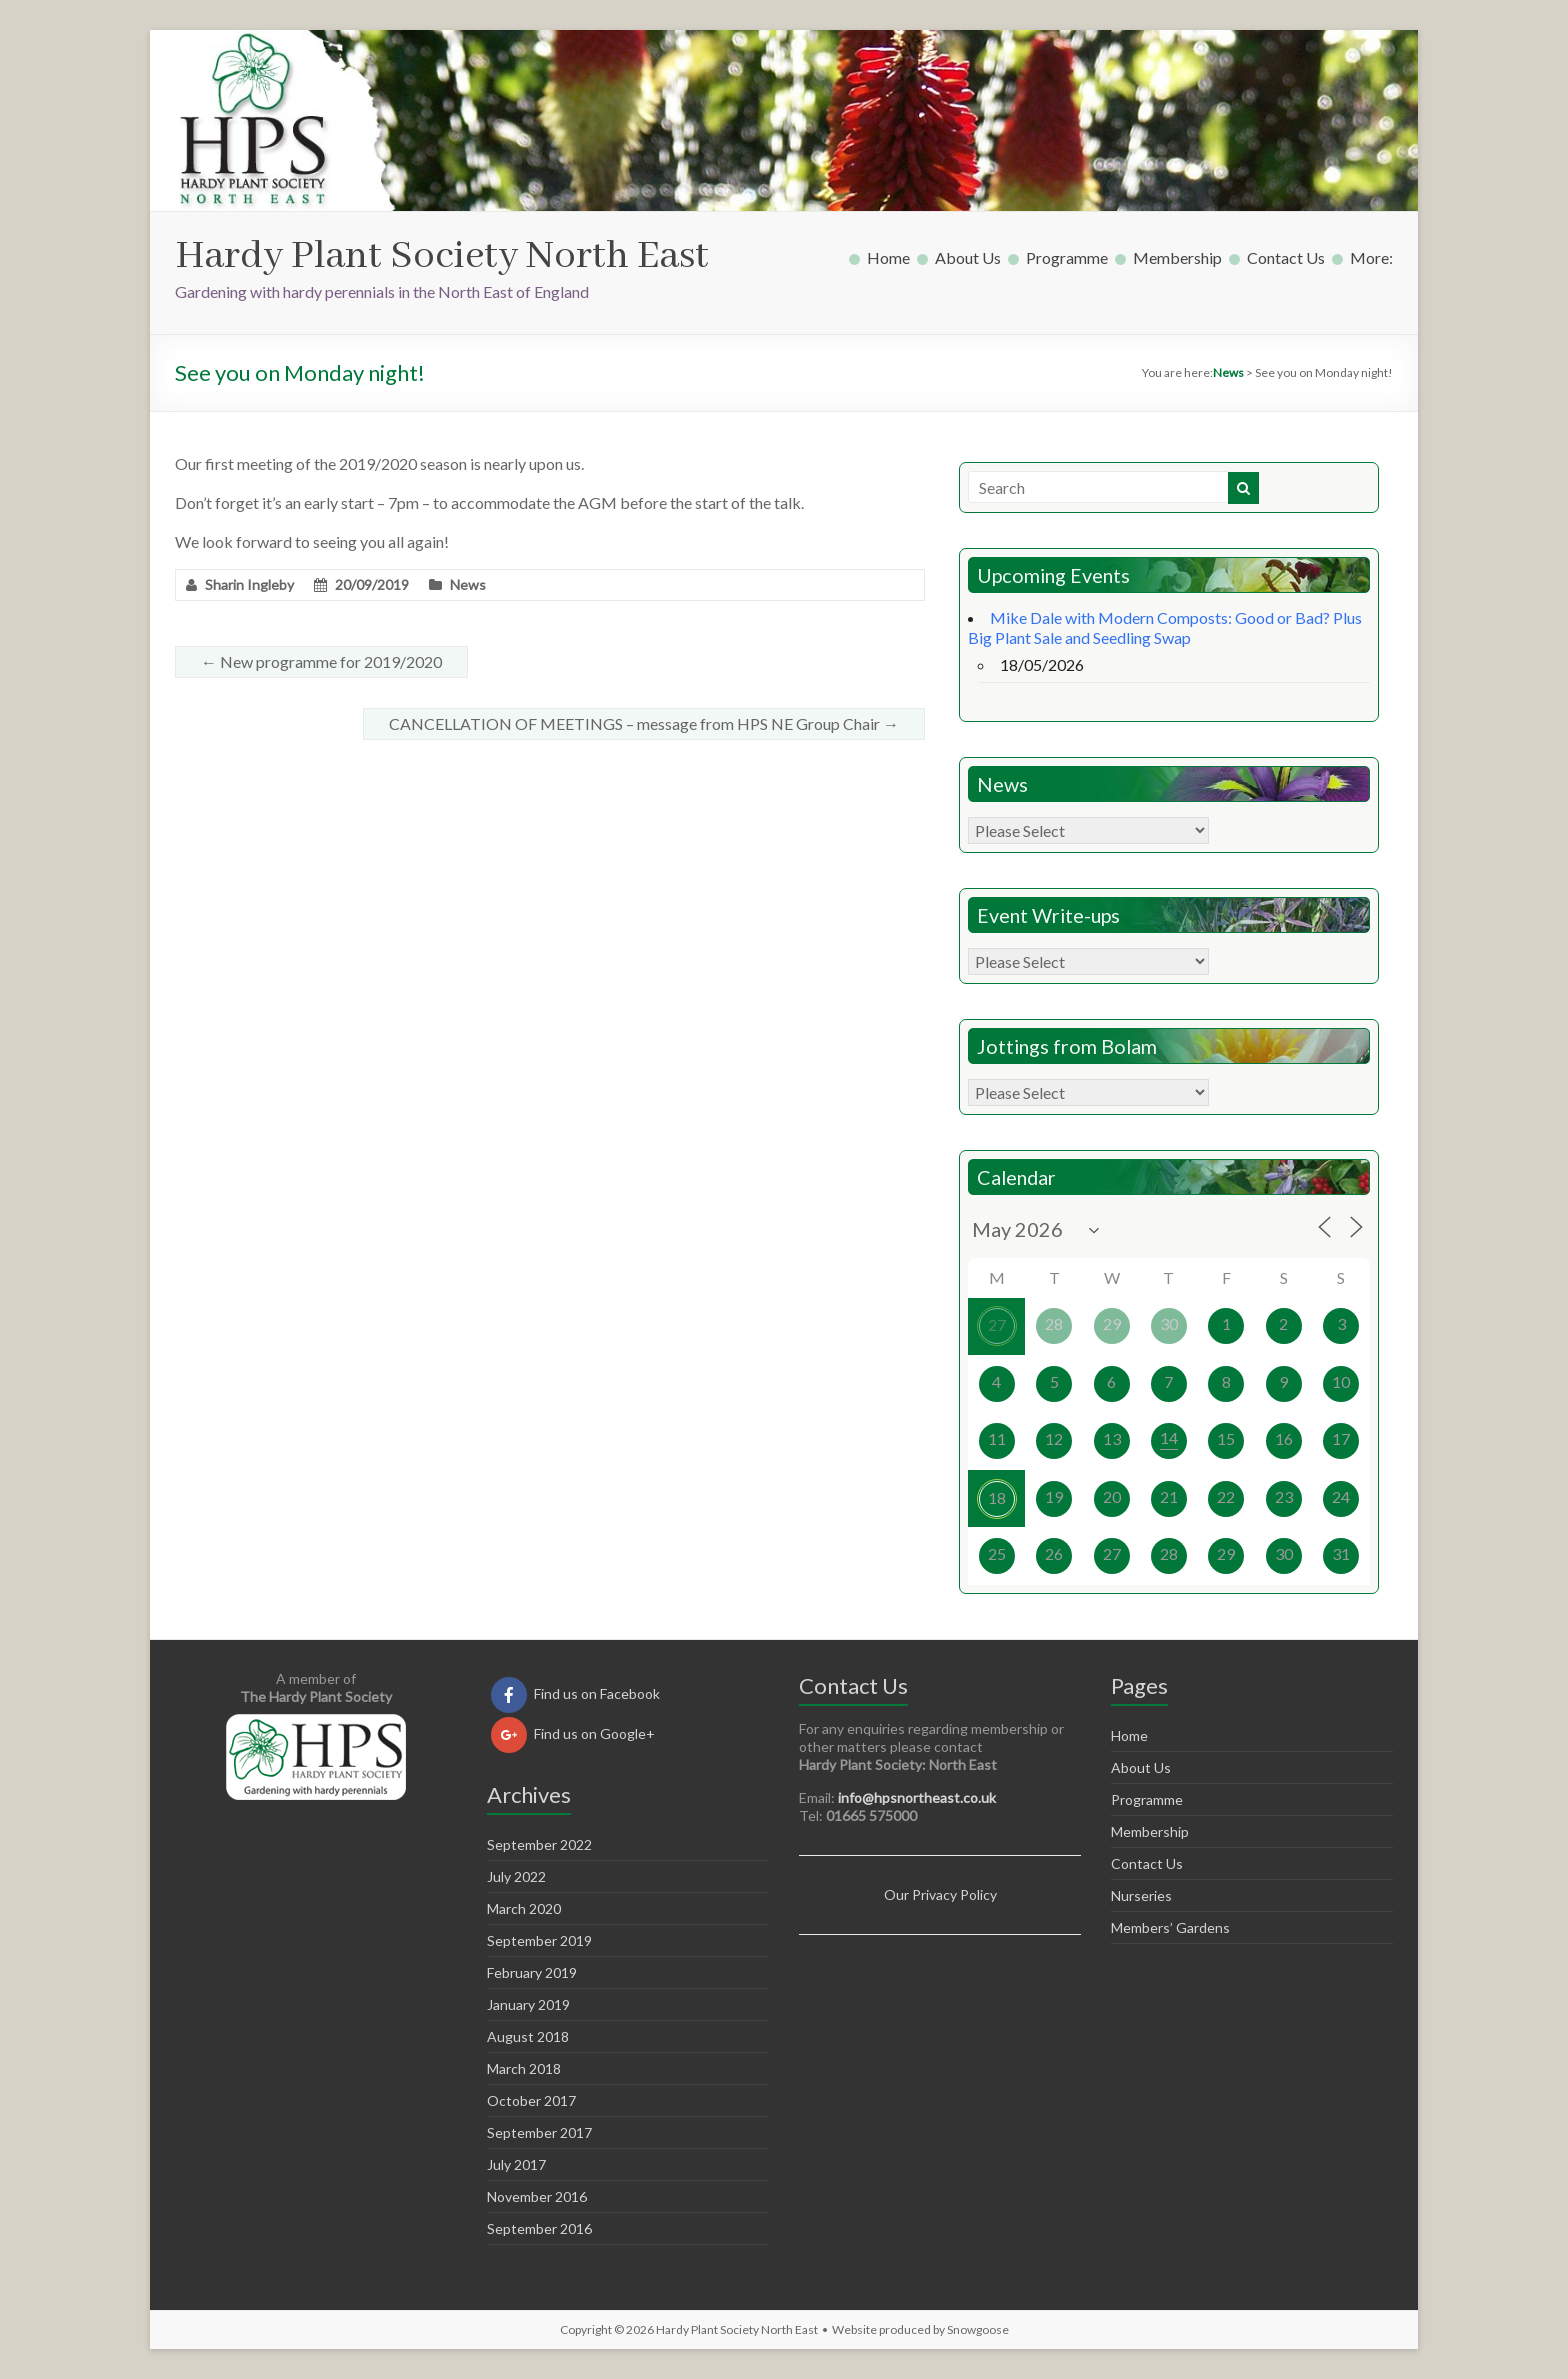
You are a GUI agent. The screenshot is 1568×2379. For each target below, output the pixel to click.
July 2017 (516, 2164)
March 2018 (524, 2068)
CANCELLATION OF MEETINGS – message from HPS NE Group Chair (644, 723)
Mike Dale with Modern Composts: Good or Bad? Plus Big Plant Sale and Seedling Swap (1165, 627)
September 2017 (539, 2132)
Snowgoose (978, 2329)
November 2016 (537, 2196)
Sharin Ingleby (249, 584)
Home (888, 257)
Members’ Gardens (1170, 1927)
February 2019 (532, 1972)
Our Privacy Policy (940, 1894)
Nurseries (1141, 1895)
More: (1371, 257)
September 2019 (539, 1940)
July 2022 (516, 1876)
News (468, 584)
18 (997, 1497)
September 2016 (539, 2228)
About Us (968, 257)
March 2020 (524, 1908)
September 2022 (539, 1844)
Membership (1177, 257)
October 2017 (531, 2100)
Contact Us (1286, 257)
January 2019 (528, 2004)
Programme (1067, 257)
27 (997, 1324)
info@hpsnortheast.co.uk (917, 1797)
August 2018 (528, 2036)
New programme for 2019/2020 (321, 661)
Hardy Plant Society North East (442, 256)
